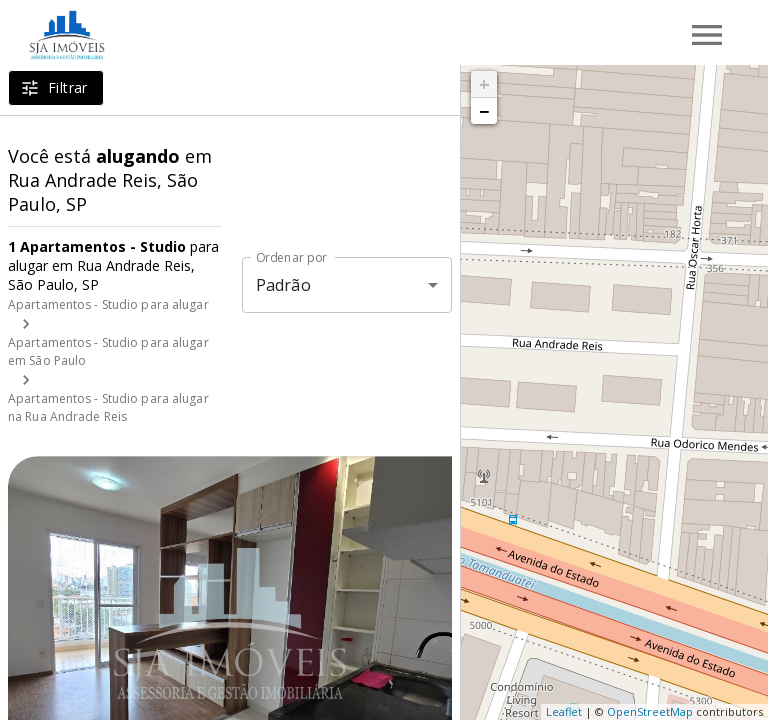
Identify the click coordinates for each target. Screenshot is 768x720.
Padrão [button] (283, 285)
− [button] (484, 111)
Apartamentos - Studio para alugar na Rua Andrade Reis (108, 407)
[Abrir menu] (707, 35)
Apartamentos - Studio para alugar (108, 304)
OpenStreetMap (650, 711)
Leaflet (564, 711)
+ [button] (484, 84)
